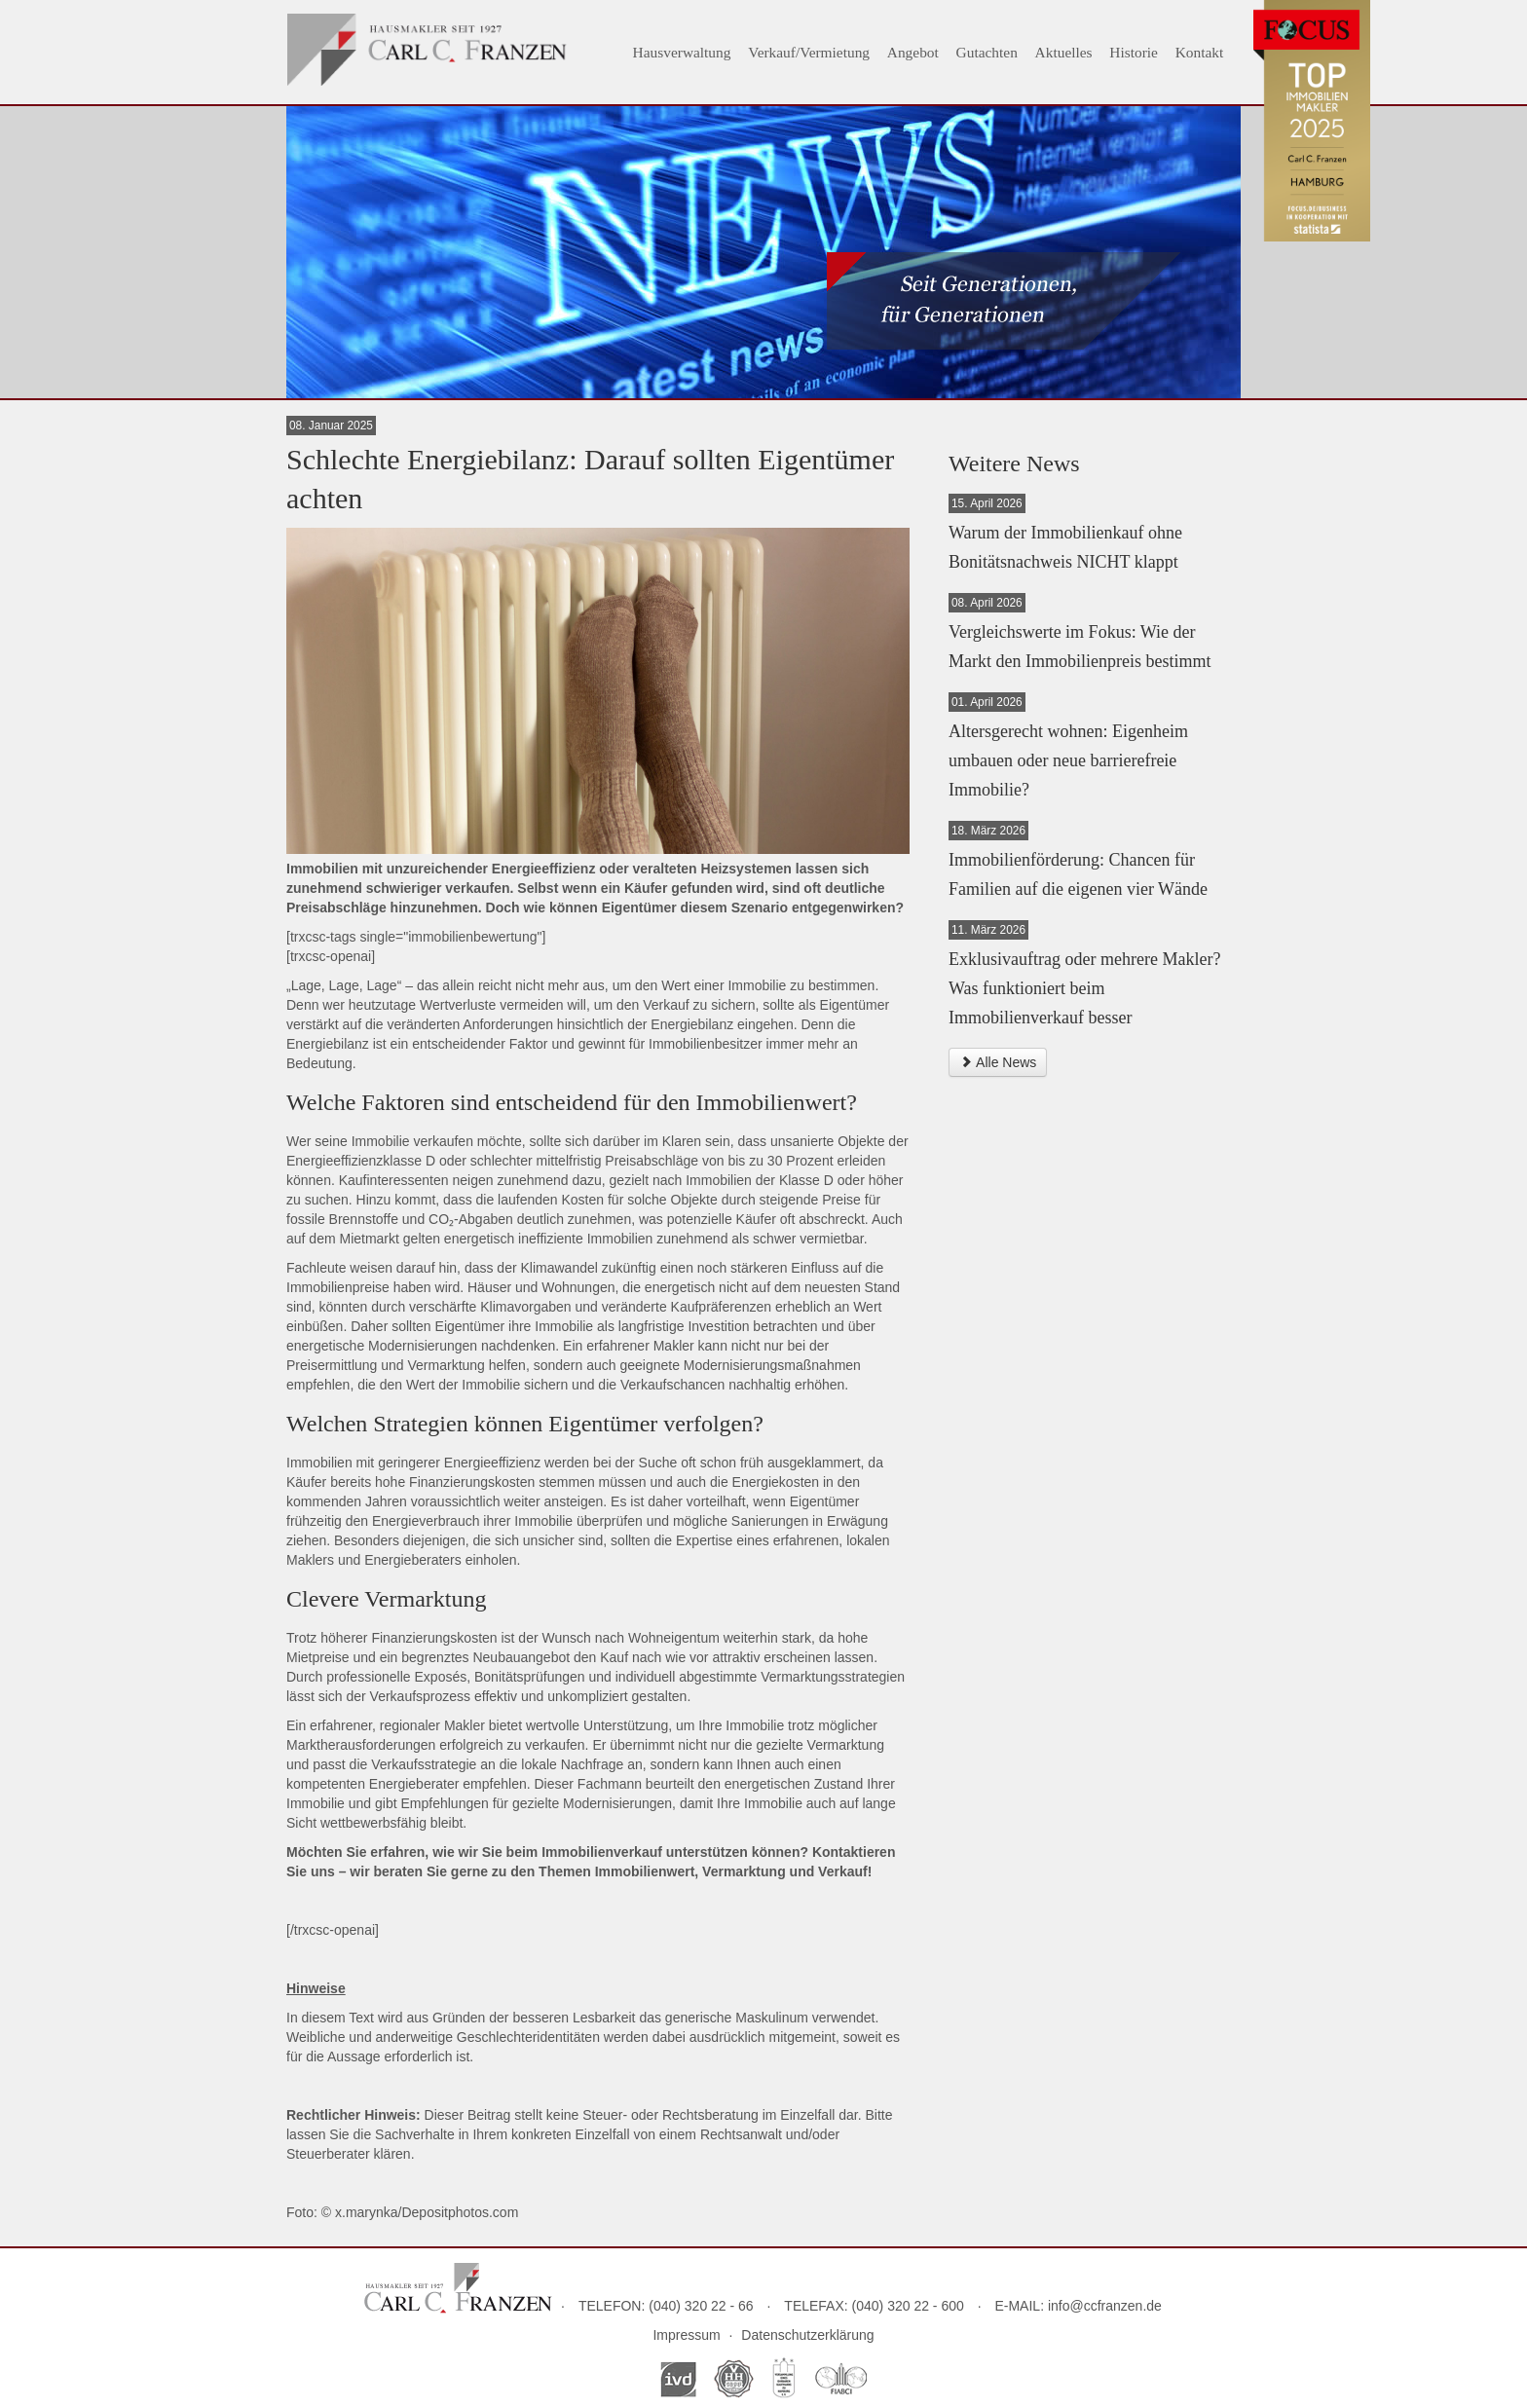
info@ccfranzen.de (1105, 2306)
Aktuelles (1064, 52)
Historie (1133, 52)
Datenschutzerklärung (807, 2335)
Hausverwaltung (682, 52)
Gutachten (987, 52)
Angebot (913, 52)
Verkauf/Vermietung (809, 52)
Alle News (997, 1062)
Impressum (686, 2335)
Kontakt (1199, 52)
